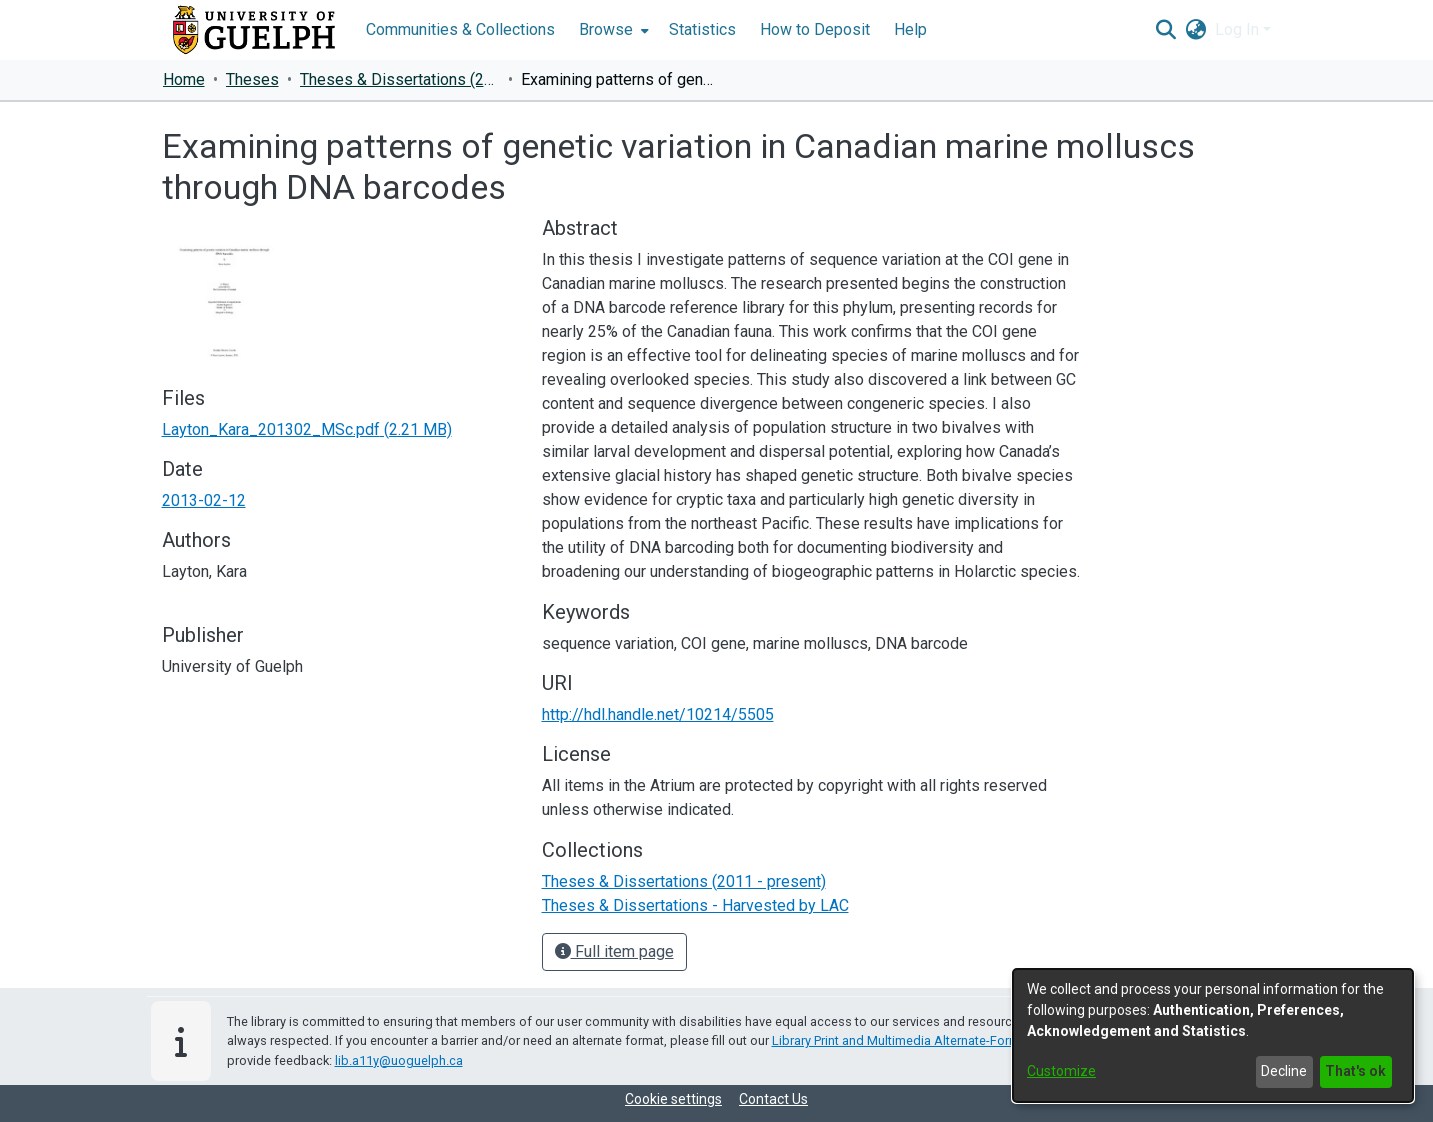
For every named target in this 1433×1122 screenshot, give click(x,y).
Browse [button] (606, 29)
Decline (1284, 1071)
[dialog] (1213, 1035)
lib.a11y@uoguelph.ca (399, 1060)
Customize (1061, 1071)
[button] (1166, 30)
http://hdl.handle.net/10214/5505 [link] (658, 714)
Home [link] (184, 79)
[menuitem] (612, 30)
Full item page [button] (614, 951)
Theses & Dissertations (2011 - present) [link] (400, 79)
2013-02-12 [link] (204, 500)
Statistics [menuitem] (702, 29)
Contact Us (773, 1099)
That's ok (1355, 1071)
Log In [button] (1239, 29)
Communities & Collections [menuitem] (460, 29)
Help (910, 29)
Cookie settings (673, 1099)
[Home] (254, 30)
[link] (307, 429)
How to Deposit (815, 29)
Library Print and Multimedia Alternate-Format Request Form (943, 1040)
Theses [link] (252, 79)
